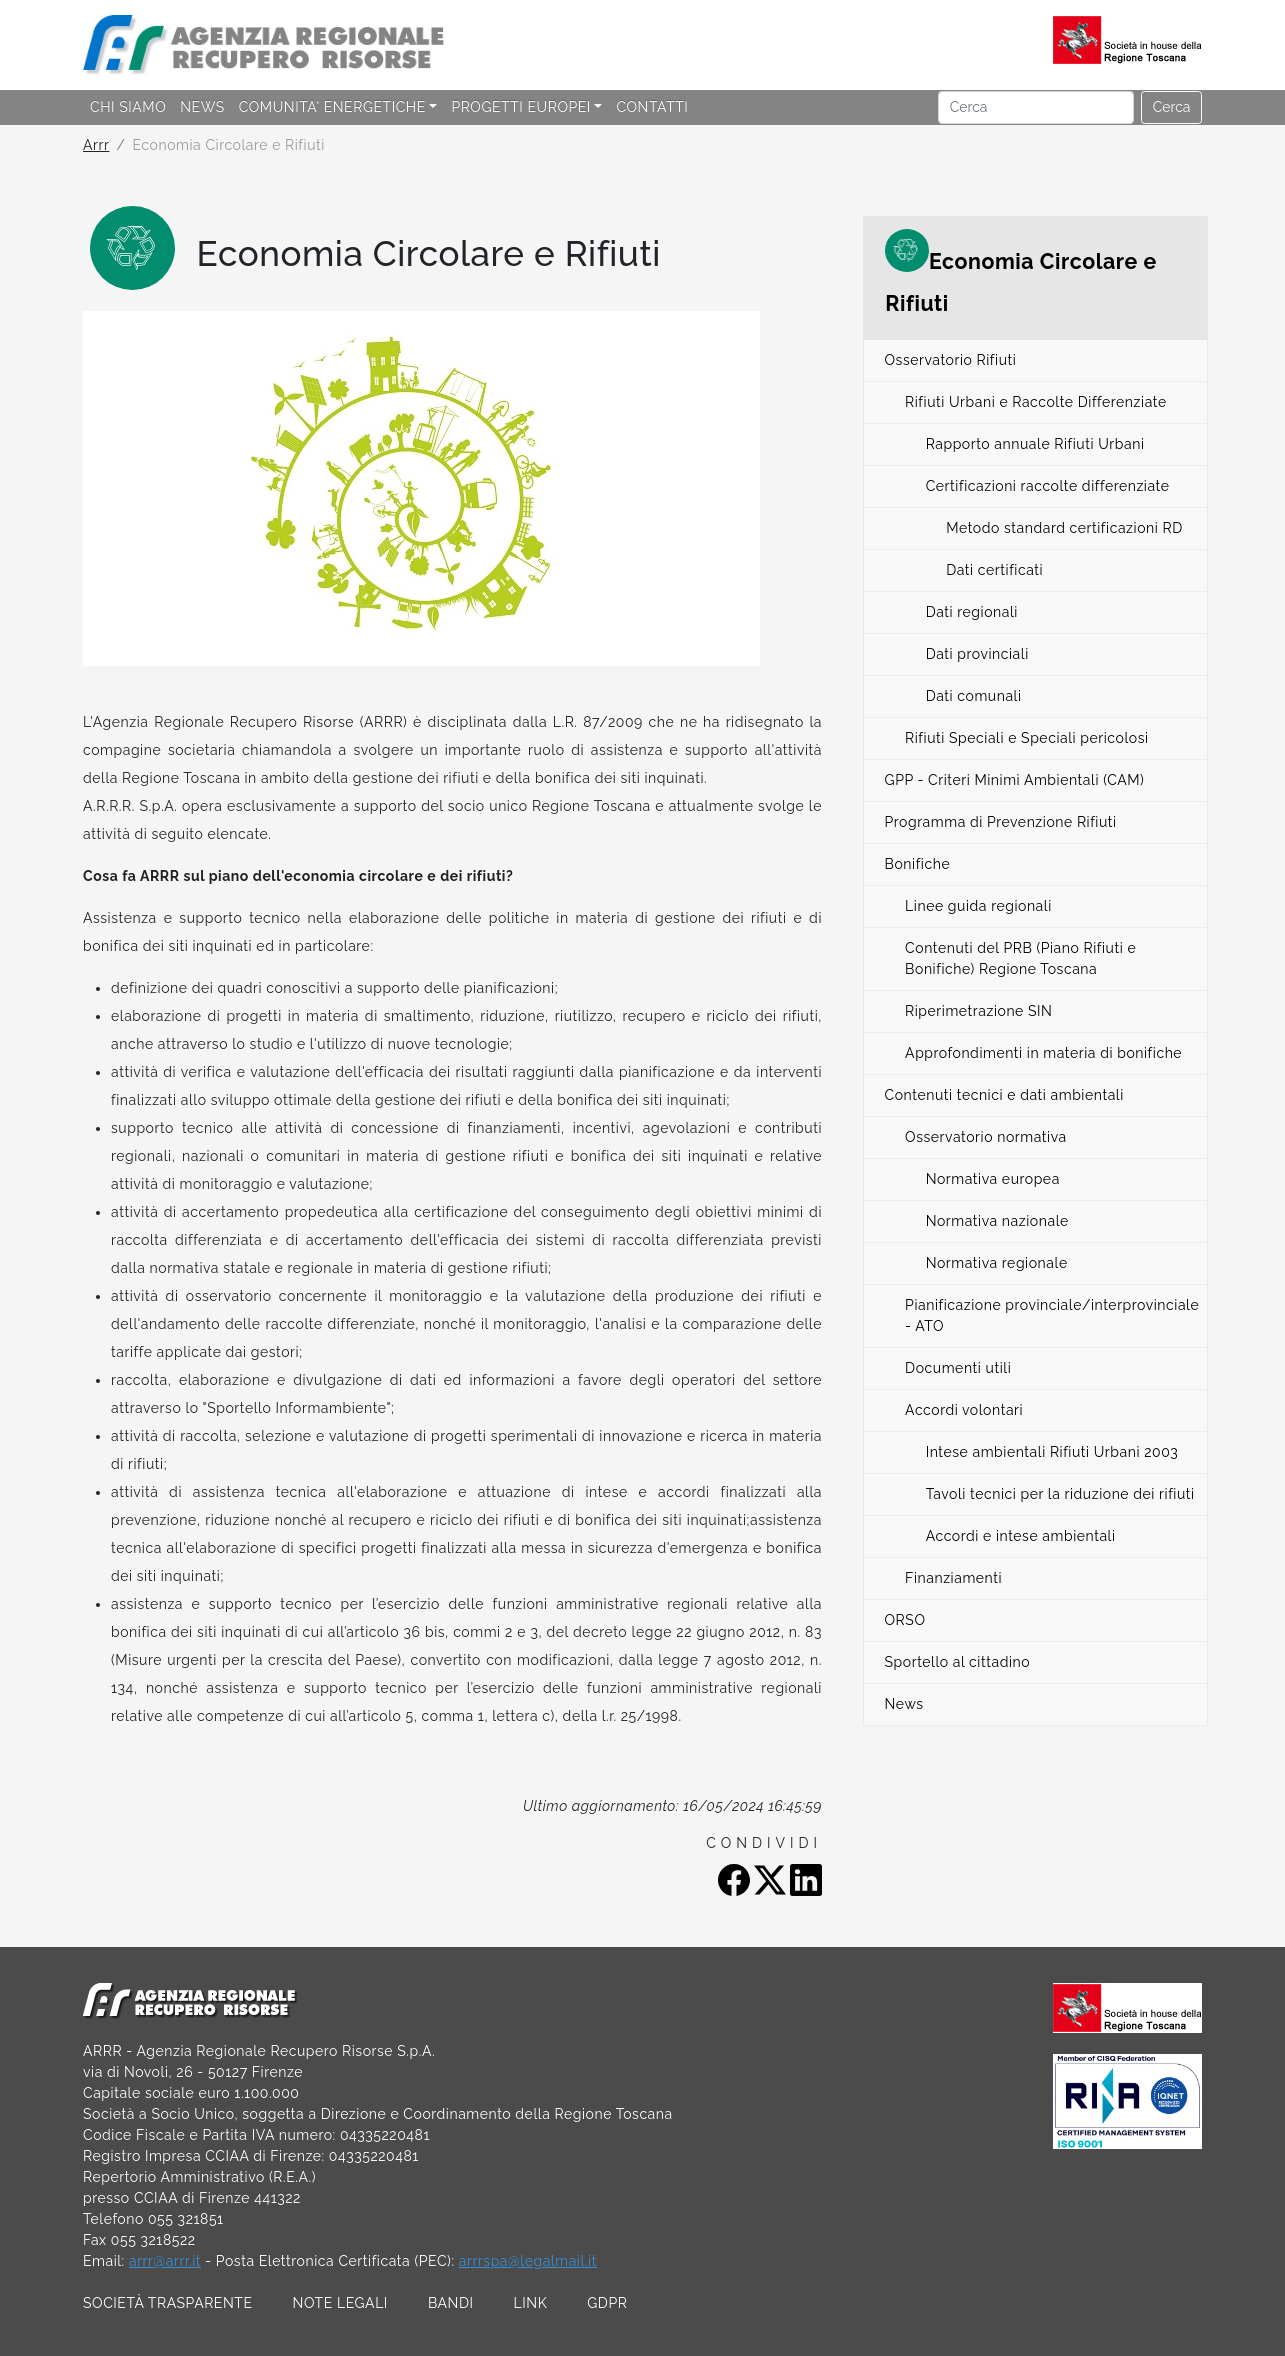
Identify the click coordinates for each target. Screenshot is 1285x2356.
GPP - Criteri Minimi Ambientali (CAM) (1015, 780)
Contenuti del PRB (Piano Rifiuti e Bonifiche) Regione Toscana (1020, 958)
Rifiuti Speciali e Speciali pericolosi (1027, 738)
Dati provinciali (977, 654)
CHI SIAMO (128, 107)
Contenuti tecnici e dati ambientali (1004, 1095)
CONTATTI (652, 107)
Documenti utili (958, 1368)
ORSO (905, 1620)
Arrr (96, 145)
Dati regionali (972, 612)
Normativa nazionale (997, 1221)
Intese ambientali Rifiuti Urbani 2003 (1052, 1452)
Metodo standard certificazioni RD (1064, 528)
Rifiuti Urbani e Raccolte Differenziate (1036, 402)
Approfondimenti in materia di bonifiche (1043, 1053)
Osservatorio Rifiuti (951, 360)
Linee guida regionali (978, 906)
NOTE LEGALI (340, 2303)
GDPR (607, 2303)
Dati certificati (994, 570)
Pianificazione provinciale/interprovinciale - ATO (1052, 1315)
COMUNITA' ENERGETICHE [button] (332, 107)
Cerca (1172, 107)
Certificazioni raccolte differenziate (1048, 486)
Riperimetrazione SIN (978, 1011)
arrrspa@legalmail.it (528, 2261)
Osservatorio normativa (986, 1137)
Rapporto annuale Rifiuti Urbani (1035, 444)
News (904, 1704)
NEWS (202, 107)
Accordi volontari (964, 1410)
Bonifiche (918, 864)
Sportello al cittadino (958, 1662)
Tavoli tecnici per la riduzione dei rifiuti (1060, 1494)
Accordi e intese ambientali (1021, 1536)
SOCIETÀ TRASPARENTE (168, 2303)
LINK (531, 2303)
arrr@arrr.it (165, 2261)
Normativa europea (993, 1179)
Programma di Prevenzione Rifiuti (1001, 822)
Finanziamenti (953, 1578)
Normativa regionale (997, 1263)
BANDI (451, 2303)
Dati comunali (974, 696)
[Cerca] (1036, 108)
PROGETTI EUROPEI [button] (520, 107)
